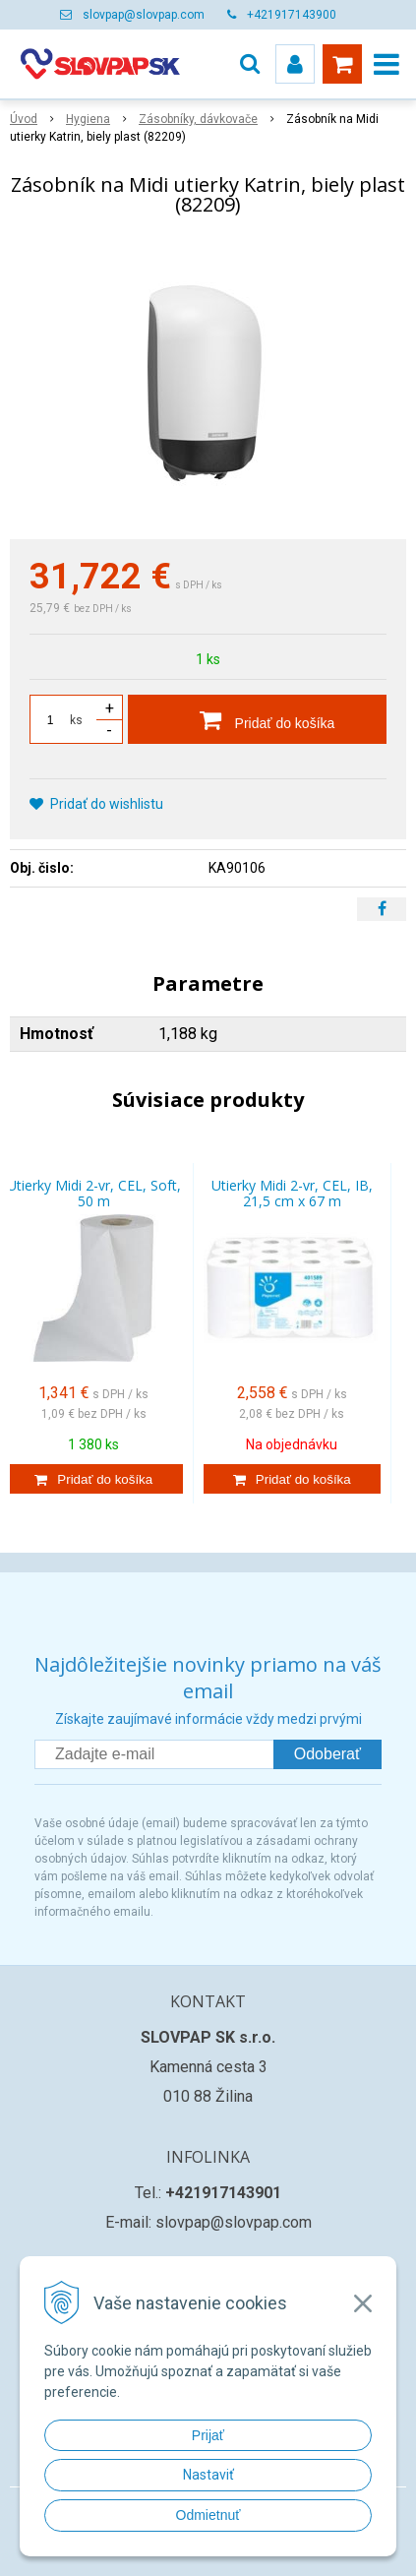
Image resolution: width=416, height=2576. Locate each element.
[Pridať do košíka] (257, 719)
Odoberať (327, 1754)
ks (76, 720)
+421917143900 (291, 15)
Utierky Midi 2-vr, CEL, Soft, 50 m (94, 1193)
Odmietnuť (208, 2515)
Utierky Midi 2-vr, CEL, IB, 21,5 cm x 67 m (292, 1193)
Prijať (208, 2435)
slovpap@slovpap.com (144, 15)
